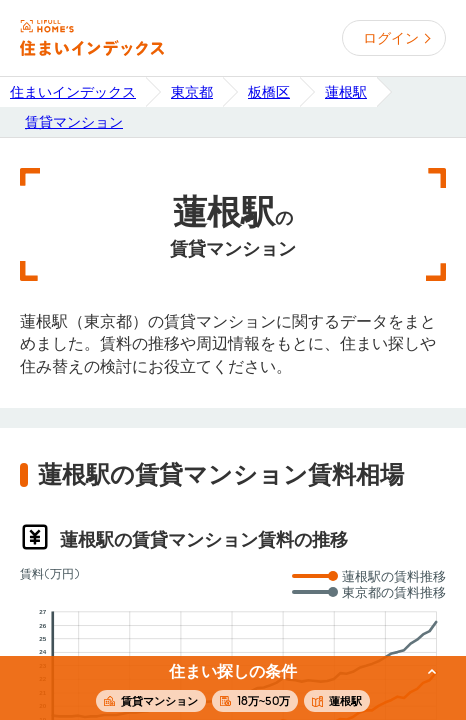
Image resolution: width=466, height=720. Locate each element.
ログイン (391, 38)
